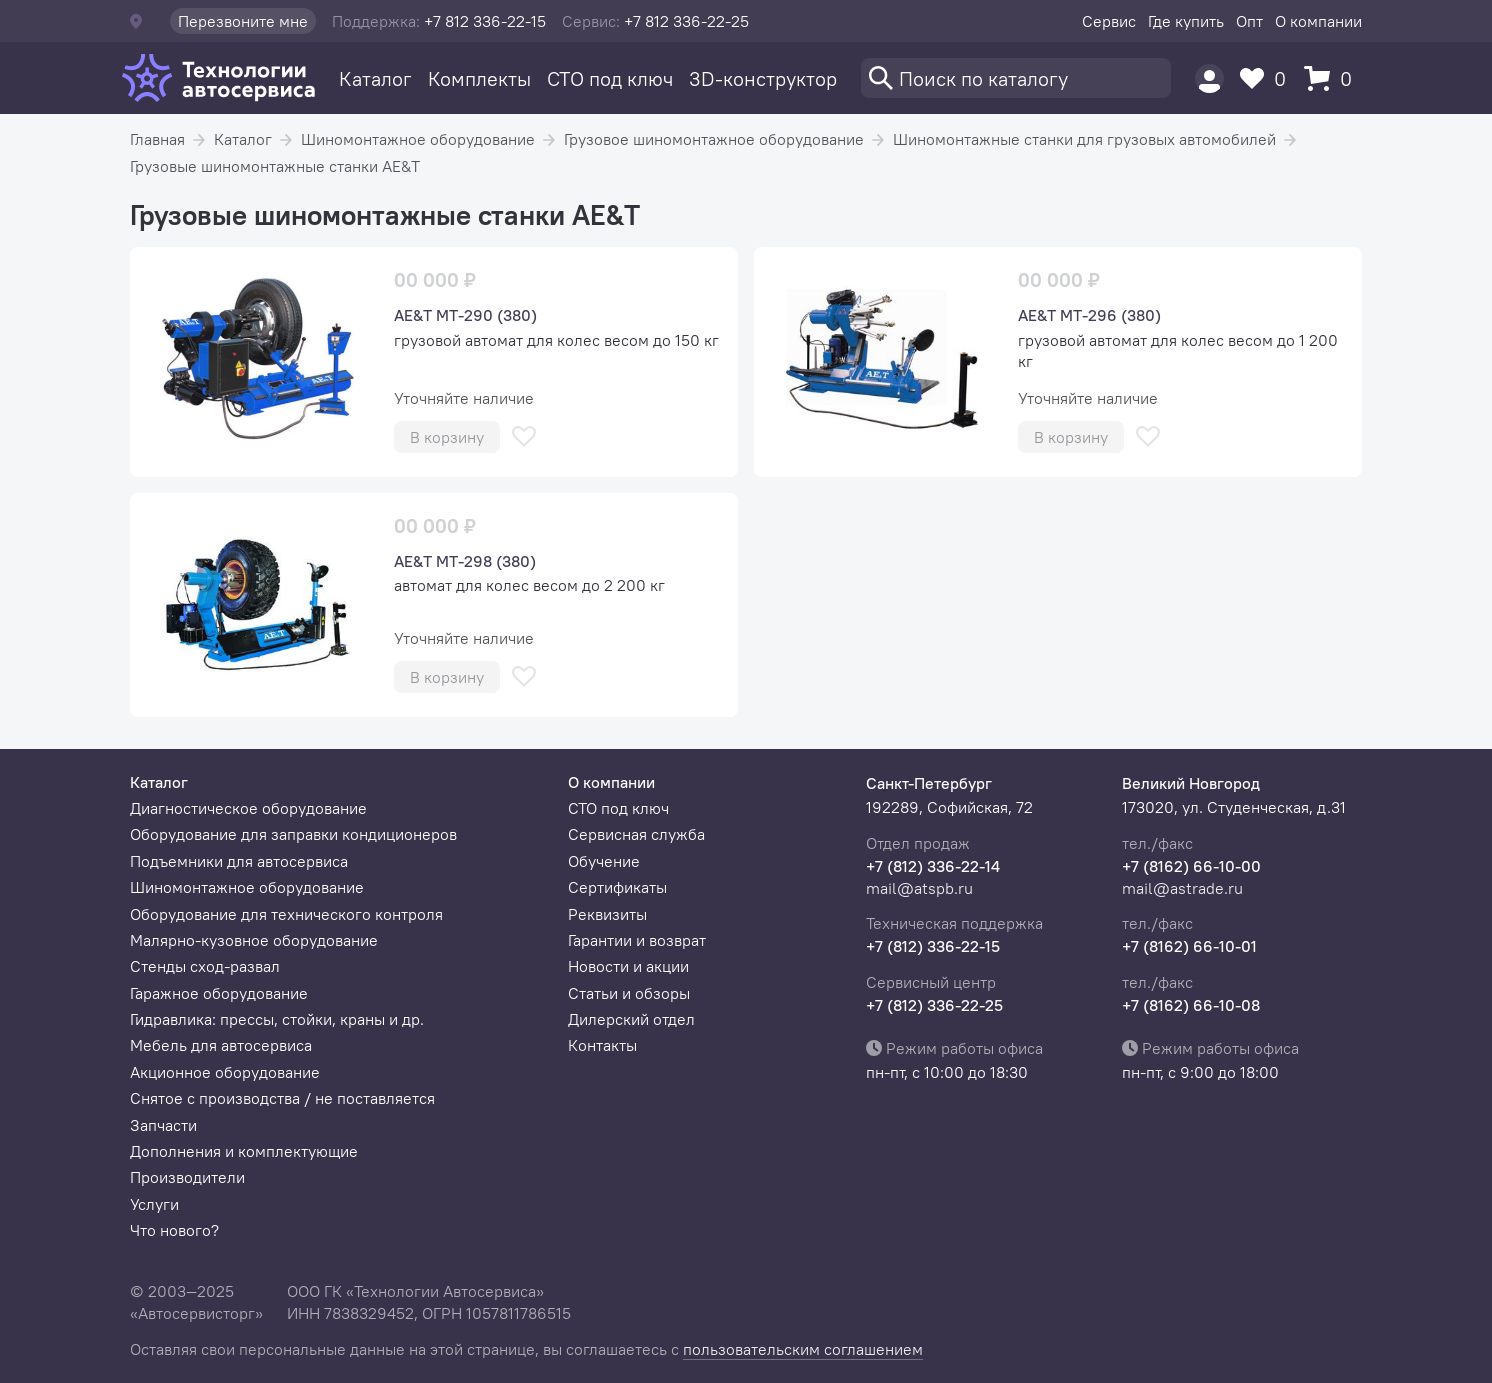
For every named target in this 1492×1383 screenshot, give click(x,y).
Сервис (1109, 21)
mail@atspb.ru (919, 888)
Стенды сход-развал (205, 966)
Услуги (154, 1204)
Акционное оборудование (225, 1072)
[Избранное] (1268, 78)
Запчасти (163, 1125)
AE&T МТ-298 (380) (465, 561)
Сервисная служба (636, 834)
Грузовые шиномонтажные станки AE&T (275, 166)
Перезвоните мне (243, 21)
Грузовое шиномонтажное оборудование (714, 139)
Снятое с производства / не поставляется (282, 1098)
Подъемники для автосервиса (239, 861)
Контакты (602, 1045)
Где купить (1186, 21)
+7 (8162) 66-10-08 (1191, 1005)
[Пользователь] (1209, 78)
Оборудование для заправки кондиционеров (293, 834)
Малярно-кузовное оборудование (254, 940)
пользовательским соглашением (803, 1349)
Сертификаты (617, 887)
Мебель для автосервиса (221, 1045)
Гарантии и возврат (637, 940)
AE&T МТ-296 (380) (1089, 315)
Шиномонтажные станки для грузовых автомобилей (1084, 139)
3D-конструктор (763, 78)
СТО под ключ (610, 78)
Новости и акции (628, 966)
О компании (1318, 21)
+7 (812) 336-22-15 (933, 946)
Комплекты (479, 78)
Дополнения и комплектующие (244, 1151)
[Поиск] (1016, 78)
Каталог (375, 78)
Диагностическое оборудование (248, 808)
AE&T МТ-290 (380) (465, 315)
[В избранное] (524, 436)
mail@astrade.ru (1182, 888)
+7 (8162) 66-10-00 (1191, 866)
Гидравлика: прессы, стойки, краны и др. (277, 1019)
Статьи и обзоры (629, 993)
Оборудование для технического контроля (286, 914)
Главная (157, 139)
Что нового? (174, 1230)
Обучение (604, 861)
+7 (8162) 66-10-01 (1189, 946)
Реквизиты (607, 914)
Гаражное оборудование (219, 993)
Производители (187, 1177)
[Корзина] (1333, 78)
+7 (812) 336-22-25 (934, 1005)
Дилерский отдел (631, 1019)
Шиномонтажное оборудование (418, 139)
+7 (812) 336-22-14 (933, 866)
